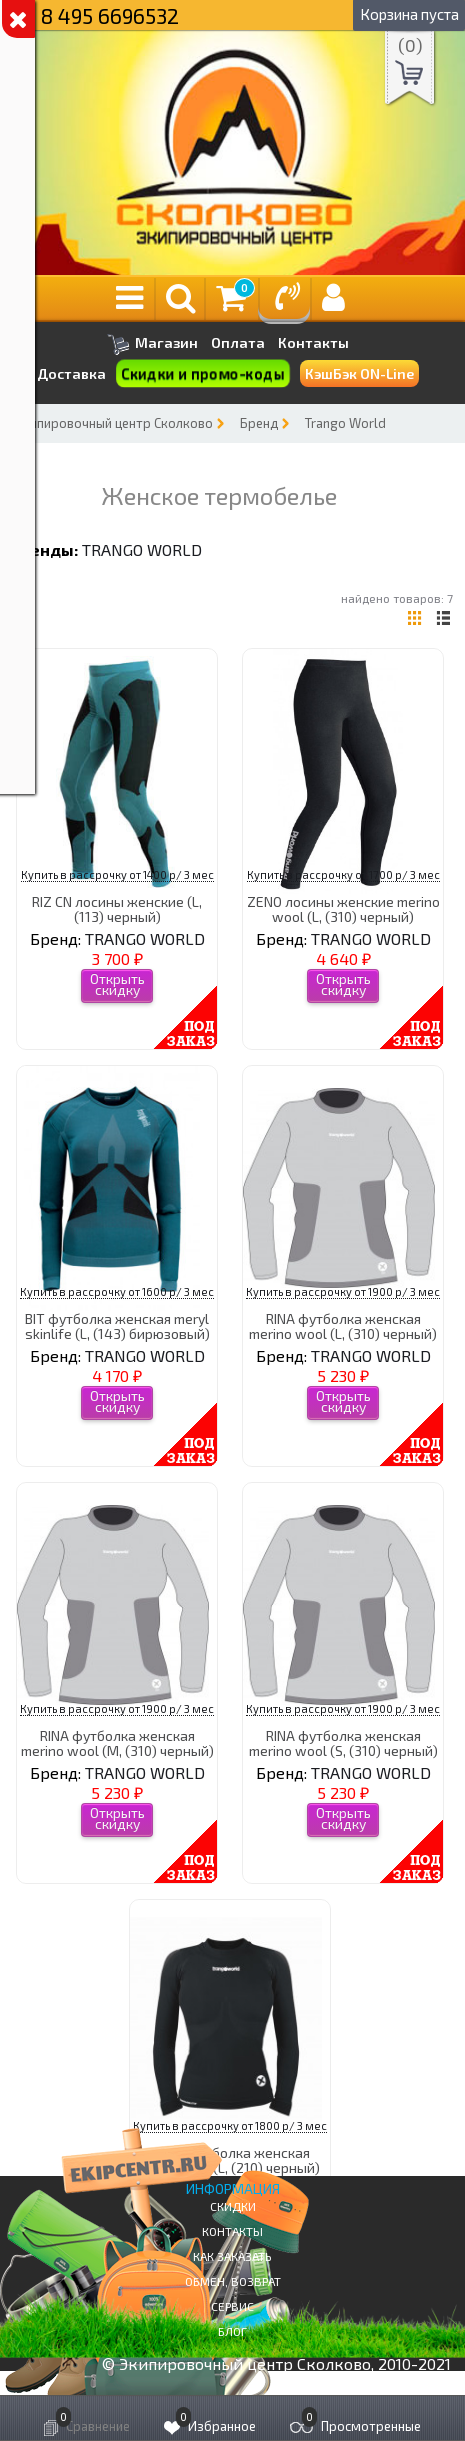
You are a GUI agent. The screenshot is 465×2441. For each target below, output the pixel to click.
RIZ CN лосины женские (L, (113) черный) (117, 909)
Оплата (238, 343)
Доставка (71, 373)
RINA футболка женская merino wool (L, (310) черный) (343, 1326)
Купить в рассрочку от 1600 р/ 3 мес (117, 1291)
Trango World (345, 423)
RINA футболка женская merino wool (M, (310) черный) (117, 1743)
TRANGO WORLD (142, 549)
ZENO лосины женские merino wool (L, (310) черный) (343, 909)
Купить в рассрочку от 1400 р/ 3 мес (117, 874)
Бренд (259, 423)
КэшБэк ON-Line (359, 373)
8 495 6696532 (110, 15)
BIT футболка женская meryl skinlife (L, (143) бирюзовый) (117, 1326)
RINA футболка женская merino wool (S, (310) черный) (343, 1743)
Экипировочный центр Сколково (114, 423)
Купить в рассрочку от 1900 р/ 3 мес (343, 1291)
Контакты (313, 343)
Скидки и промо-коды (202, 373)
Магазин (152, 344)
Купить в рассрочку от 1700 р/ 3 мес (343, 874)
